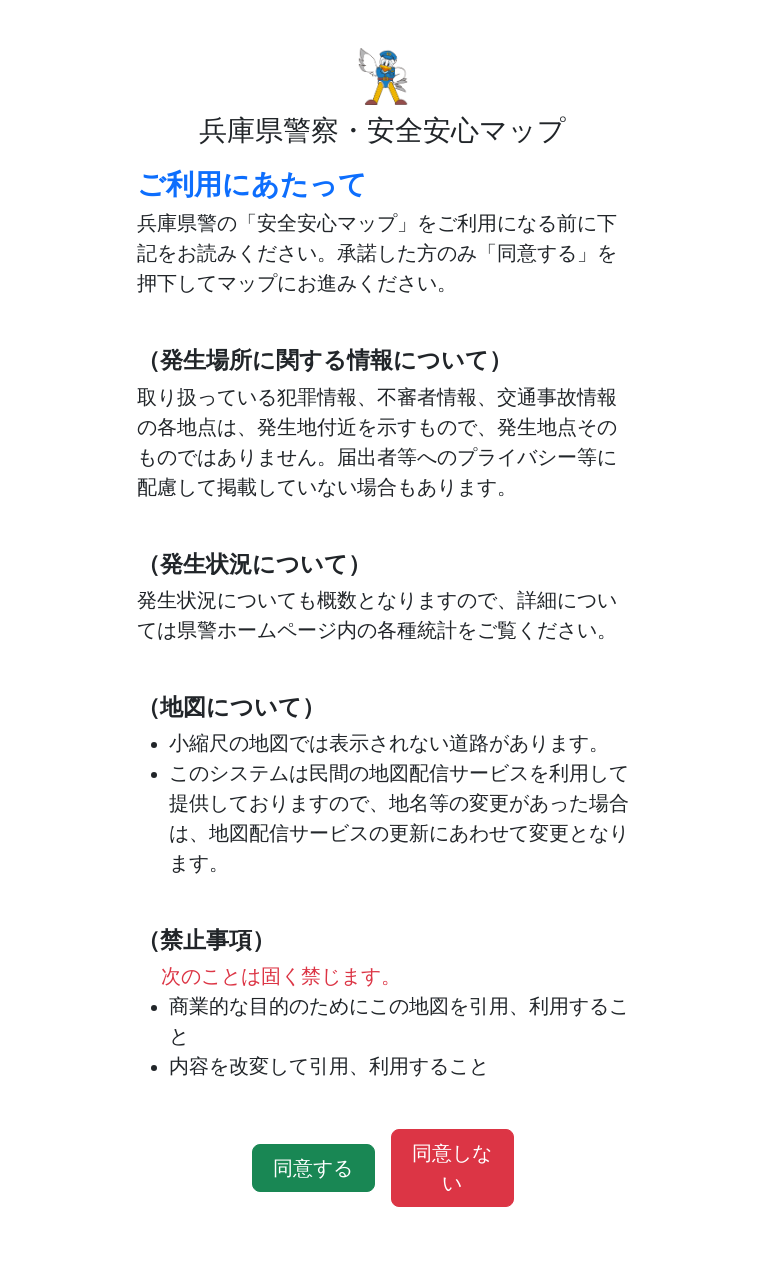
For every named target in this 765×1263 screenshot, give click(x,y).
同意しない (452, 1167)
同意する (313, 1167)
